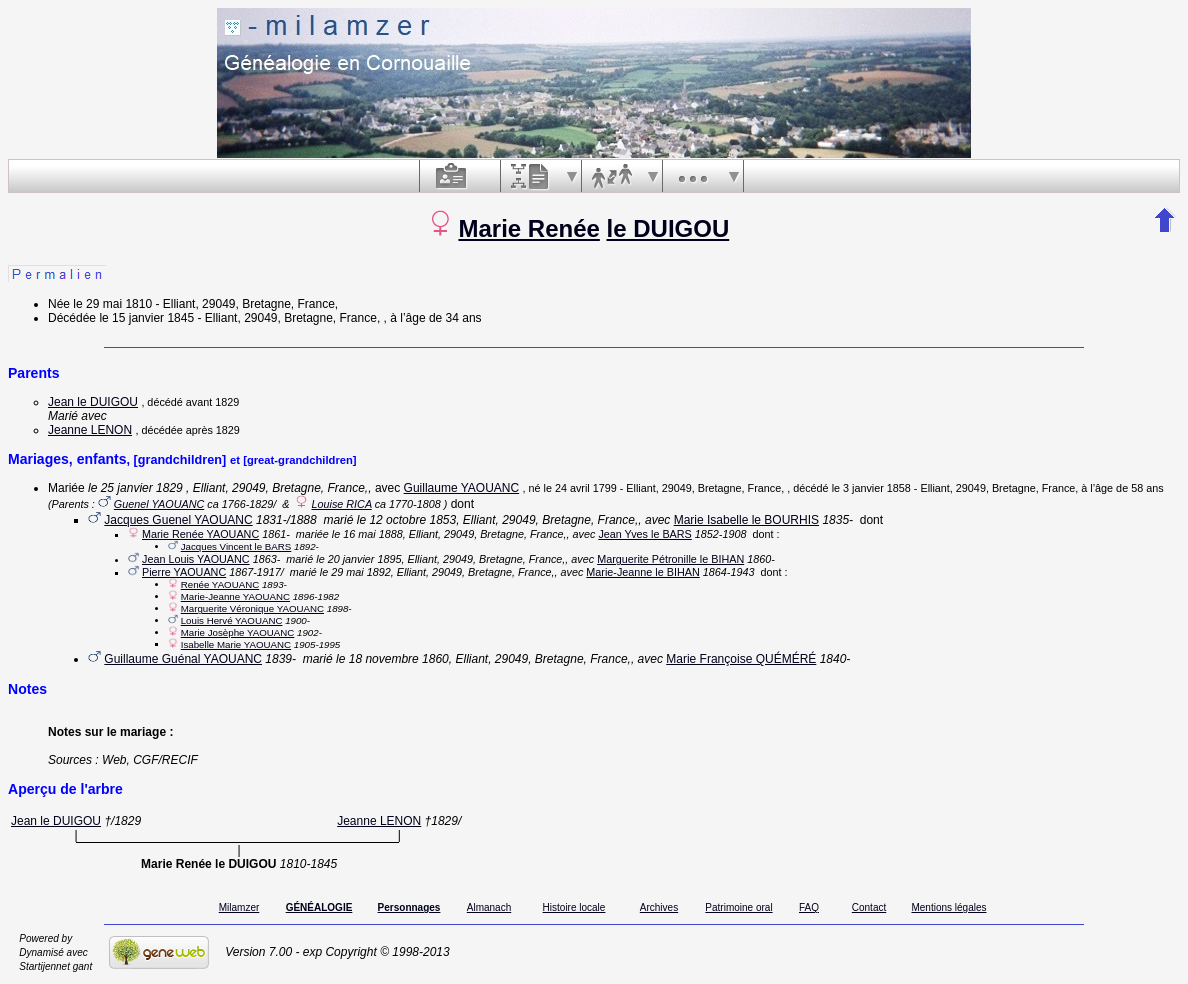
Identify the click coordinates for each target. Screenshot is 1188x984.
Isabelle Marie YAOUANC (236, 644)
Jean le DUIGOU (93, 402)
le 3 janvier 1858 (871, 488)
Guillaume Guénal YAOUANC (183, 659)
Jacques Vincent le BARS (236, 546)
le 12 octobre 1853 (406, 520)
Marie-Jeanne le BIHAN (642, 572)
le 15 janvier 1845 (146, 318)
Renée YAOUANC (220, 584)
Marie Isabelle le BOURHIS (746, 520)
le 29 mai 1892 (355, 572)
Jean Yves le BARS (644, 534)
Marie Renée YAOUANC (200, 534)
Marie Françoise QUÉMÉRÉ (741, 659)
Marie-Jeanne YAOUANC (235, 596)
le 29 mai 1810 (112, 304)
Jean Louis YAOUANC (196, 559)
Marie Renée (528, 228)
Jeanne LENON (90, 430)
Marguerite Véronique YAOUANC (252, 608)
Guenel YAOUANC (159, 504)
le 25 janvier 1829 (135, 488)
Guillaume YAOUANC (462, 488)
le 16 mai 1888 (367, 534)
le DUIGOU (668, 228)
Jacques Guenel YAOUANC (178, 520)
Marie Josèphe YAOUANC (238, 632)
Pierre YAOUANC (184, 572)
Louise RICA (341, 504)
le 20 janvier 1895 (358, 559)
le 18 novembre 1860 (392, 659)
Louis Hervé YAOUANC (232, 620)
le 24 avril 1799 (580, 488)
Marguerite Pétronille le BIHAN (670, 559)
